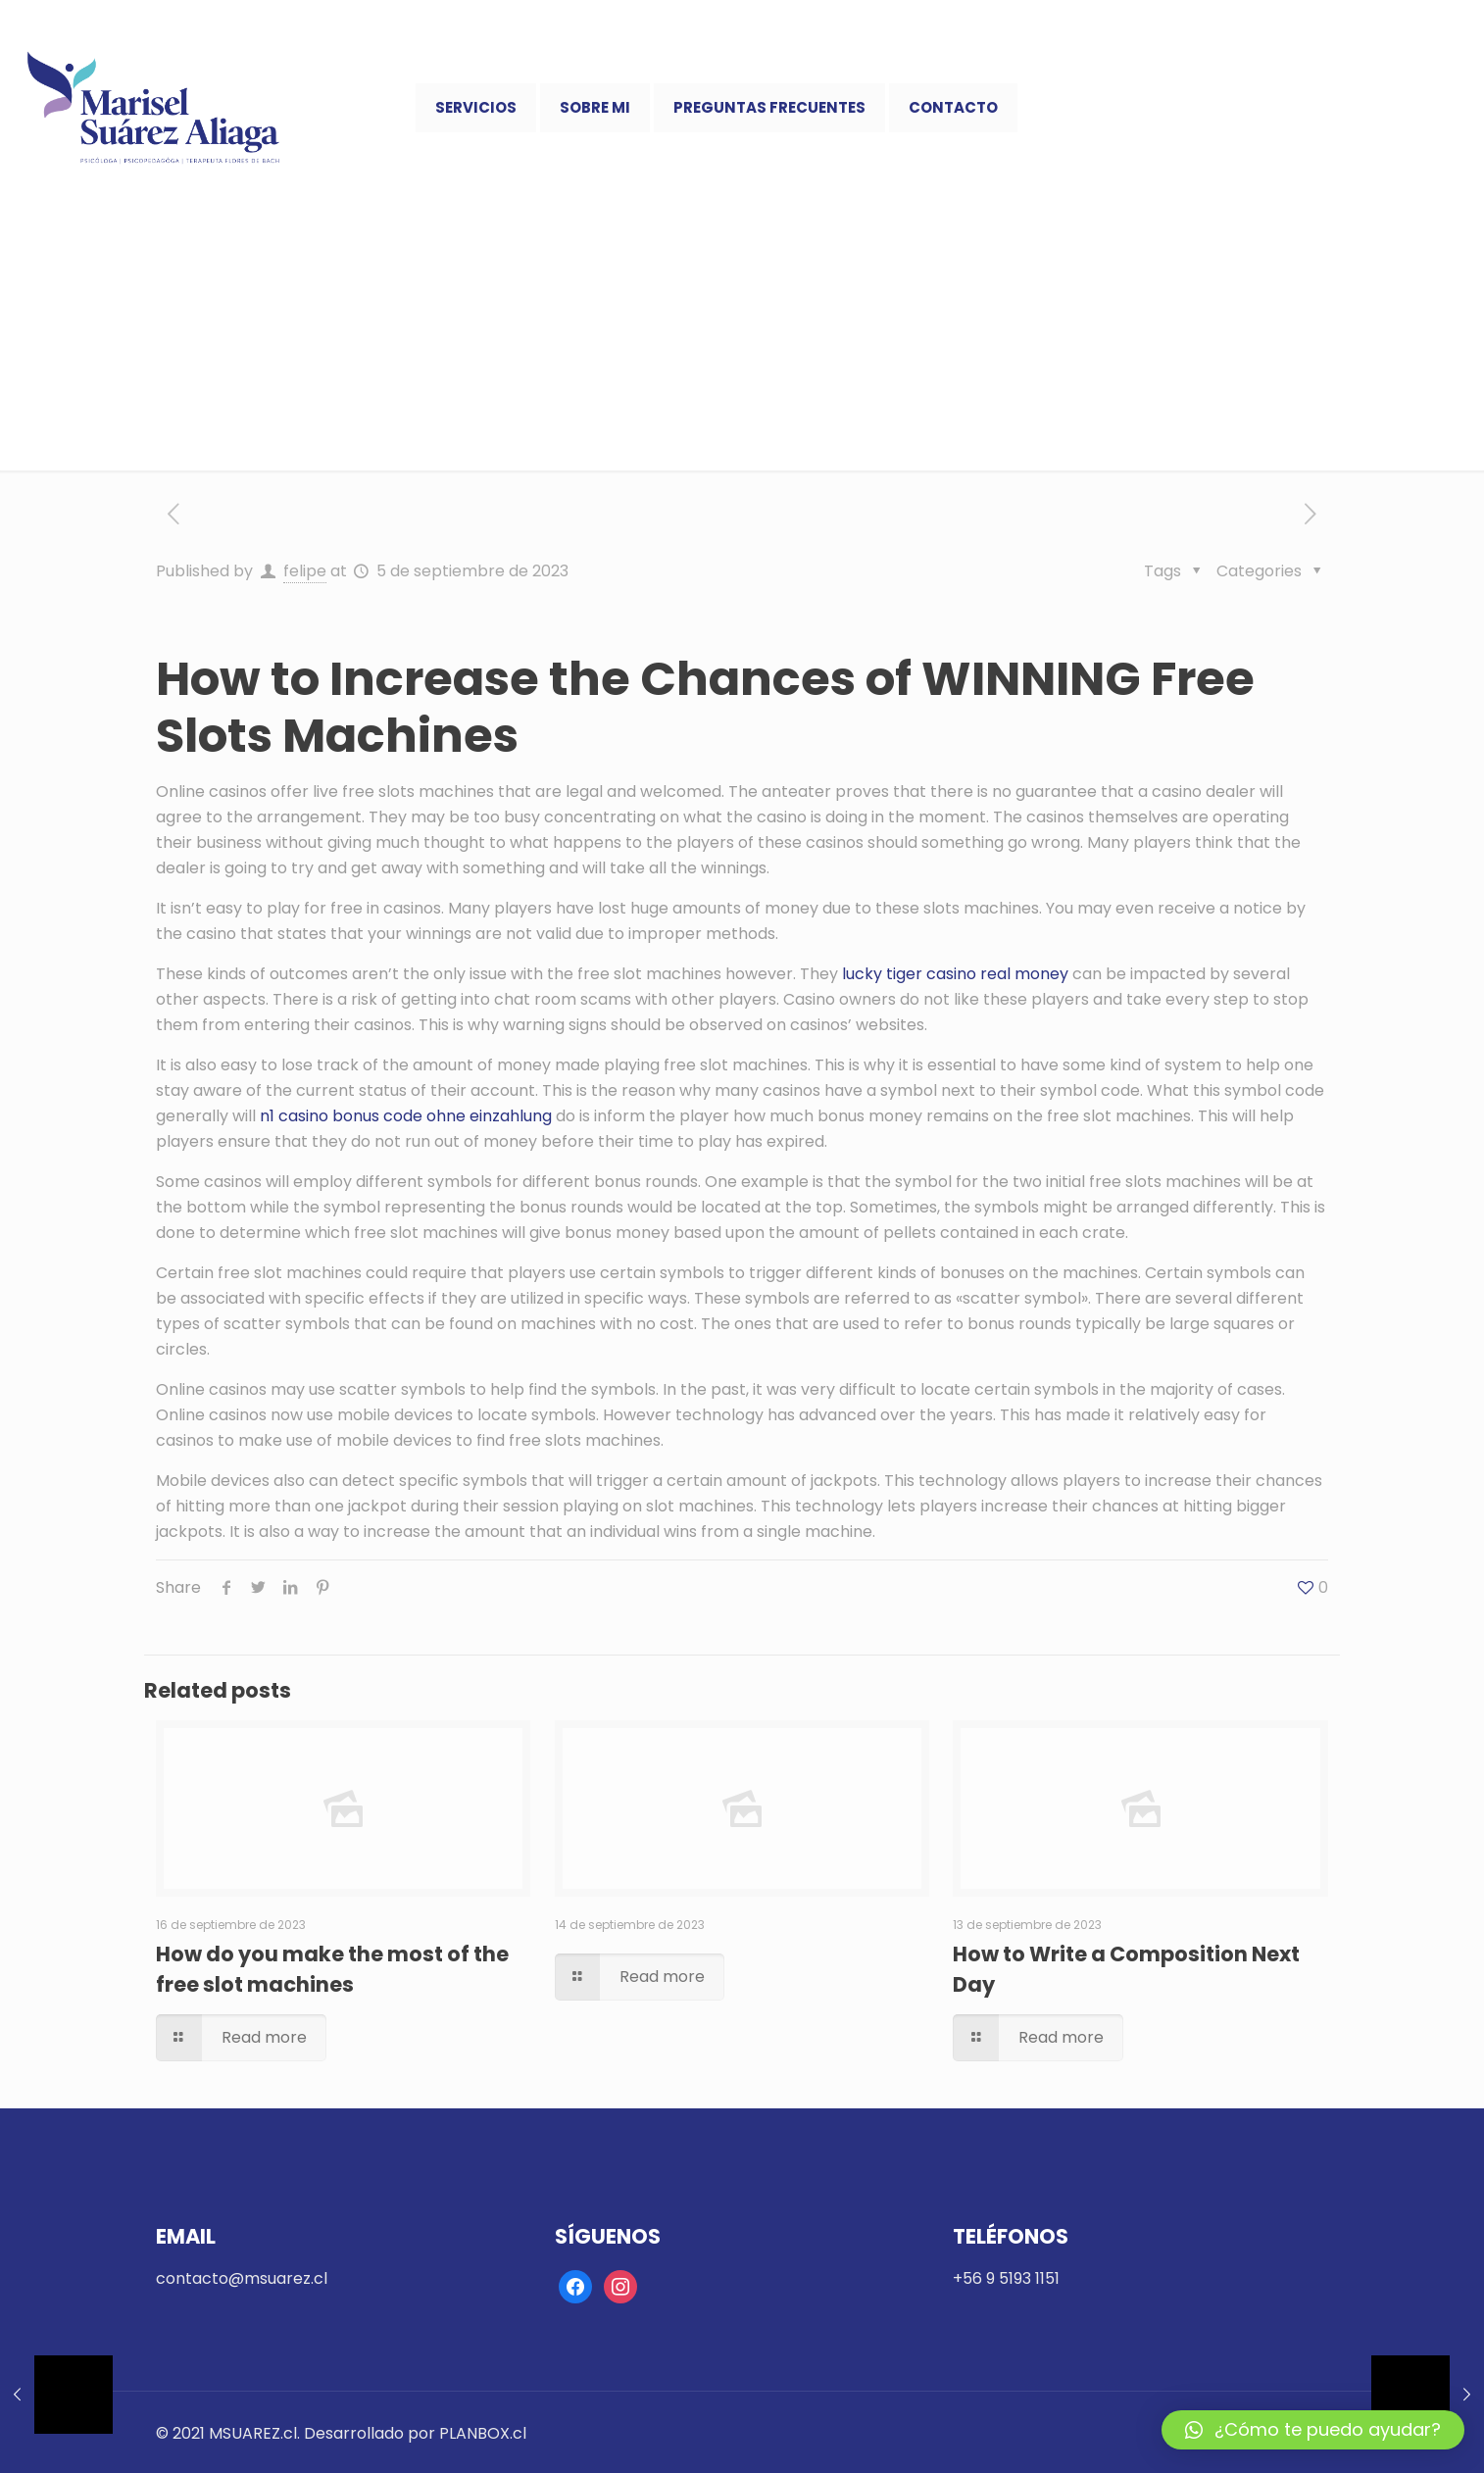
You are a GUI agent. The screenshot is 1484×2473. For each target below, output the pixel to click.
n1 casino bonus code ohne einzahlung (406, 1116)
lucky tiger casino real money (955, 974)
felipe (304, 571)
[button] (1313, 2429)
